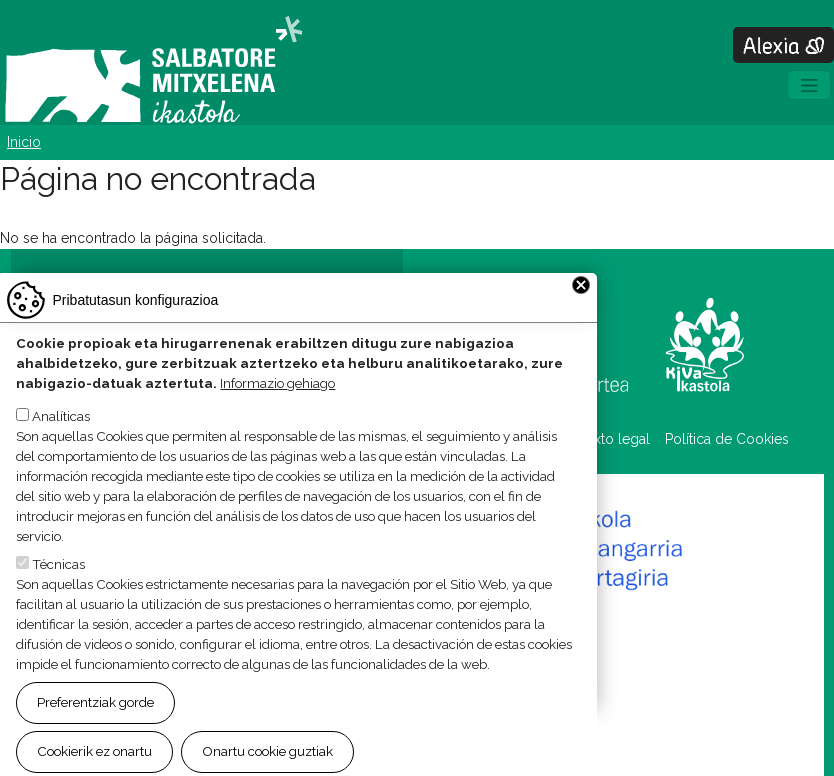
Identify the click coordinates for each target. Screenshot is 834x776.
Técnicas (58, 593)
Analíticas (61, 445)
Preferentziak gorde (95, 731)
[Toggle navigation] (809, 85)
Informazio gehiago (277, 412)
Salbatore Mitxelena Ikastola (153, 71)
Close (581, 314)
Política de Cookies (727, 439)
